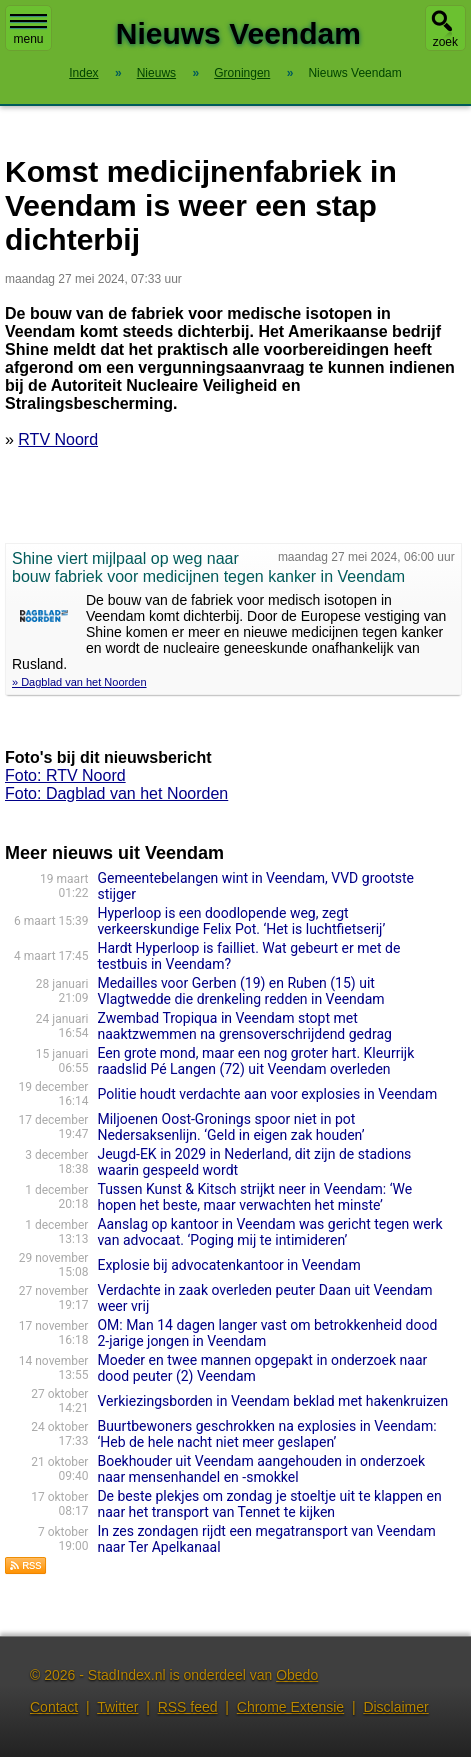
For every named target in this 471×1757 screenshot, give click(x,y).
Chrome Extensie (290, 1707)
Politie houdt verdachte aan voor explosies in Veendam (267, 1094)
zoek (445, 42)
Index (83, 73)
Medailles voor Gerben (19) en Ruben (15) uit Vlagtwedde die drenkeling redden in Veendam (240, 991)
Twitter (117, 1707)
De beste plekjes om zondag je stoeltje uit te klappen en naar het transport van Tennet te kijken (269, 1504)
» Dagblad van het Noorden (79, 682)
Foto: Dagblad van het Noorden (116, 793)
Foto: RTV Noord (65, 775)
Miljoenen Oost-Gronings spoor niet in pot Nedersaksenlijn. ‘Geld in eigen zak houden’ (230, 1127)
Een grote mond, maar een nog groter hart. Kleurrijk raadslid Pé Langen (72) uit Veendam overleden (255, 1061)
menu (28, 30)
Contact (54, 1707)
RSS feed (188, 1707)
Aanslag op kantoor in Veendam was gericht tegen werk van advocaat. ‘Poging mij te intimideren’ (269, 1232)
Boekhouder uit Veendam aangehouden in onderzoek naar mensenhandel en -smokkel (261, 1469)
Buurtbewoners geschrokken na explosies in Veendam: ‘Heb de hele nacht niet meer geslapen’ (266, 1434)
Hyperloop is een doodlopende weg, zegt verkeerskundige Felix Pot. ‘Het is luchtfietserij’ (241, 921)
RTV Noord (58, 439)
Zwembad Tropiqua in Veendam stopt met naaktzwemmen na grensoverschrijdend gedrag (244, 1026)
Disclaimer (395, 1707)
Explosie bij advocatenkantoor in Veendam (228, 1265)
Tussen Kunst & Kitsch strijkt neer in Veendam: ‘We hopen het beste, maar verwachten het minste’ (254, 1197)
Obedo (297, 1675)
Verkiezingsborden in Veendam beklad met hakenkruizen (272, 1401)
